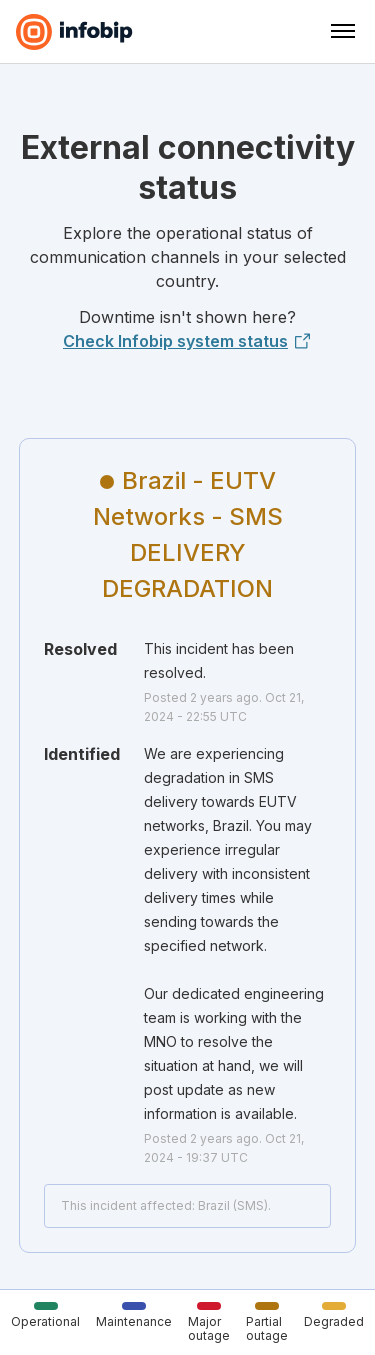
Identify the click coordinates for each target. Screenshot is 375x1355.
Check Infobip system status (187, 341)
